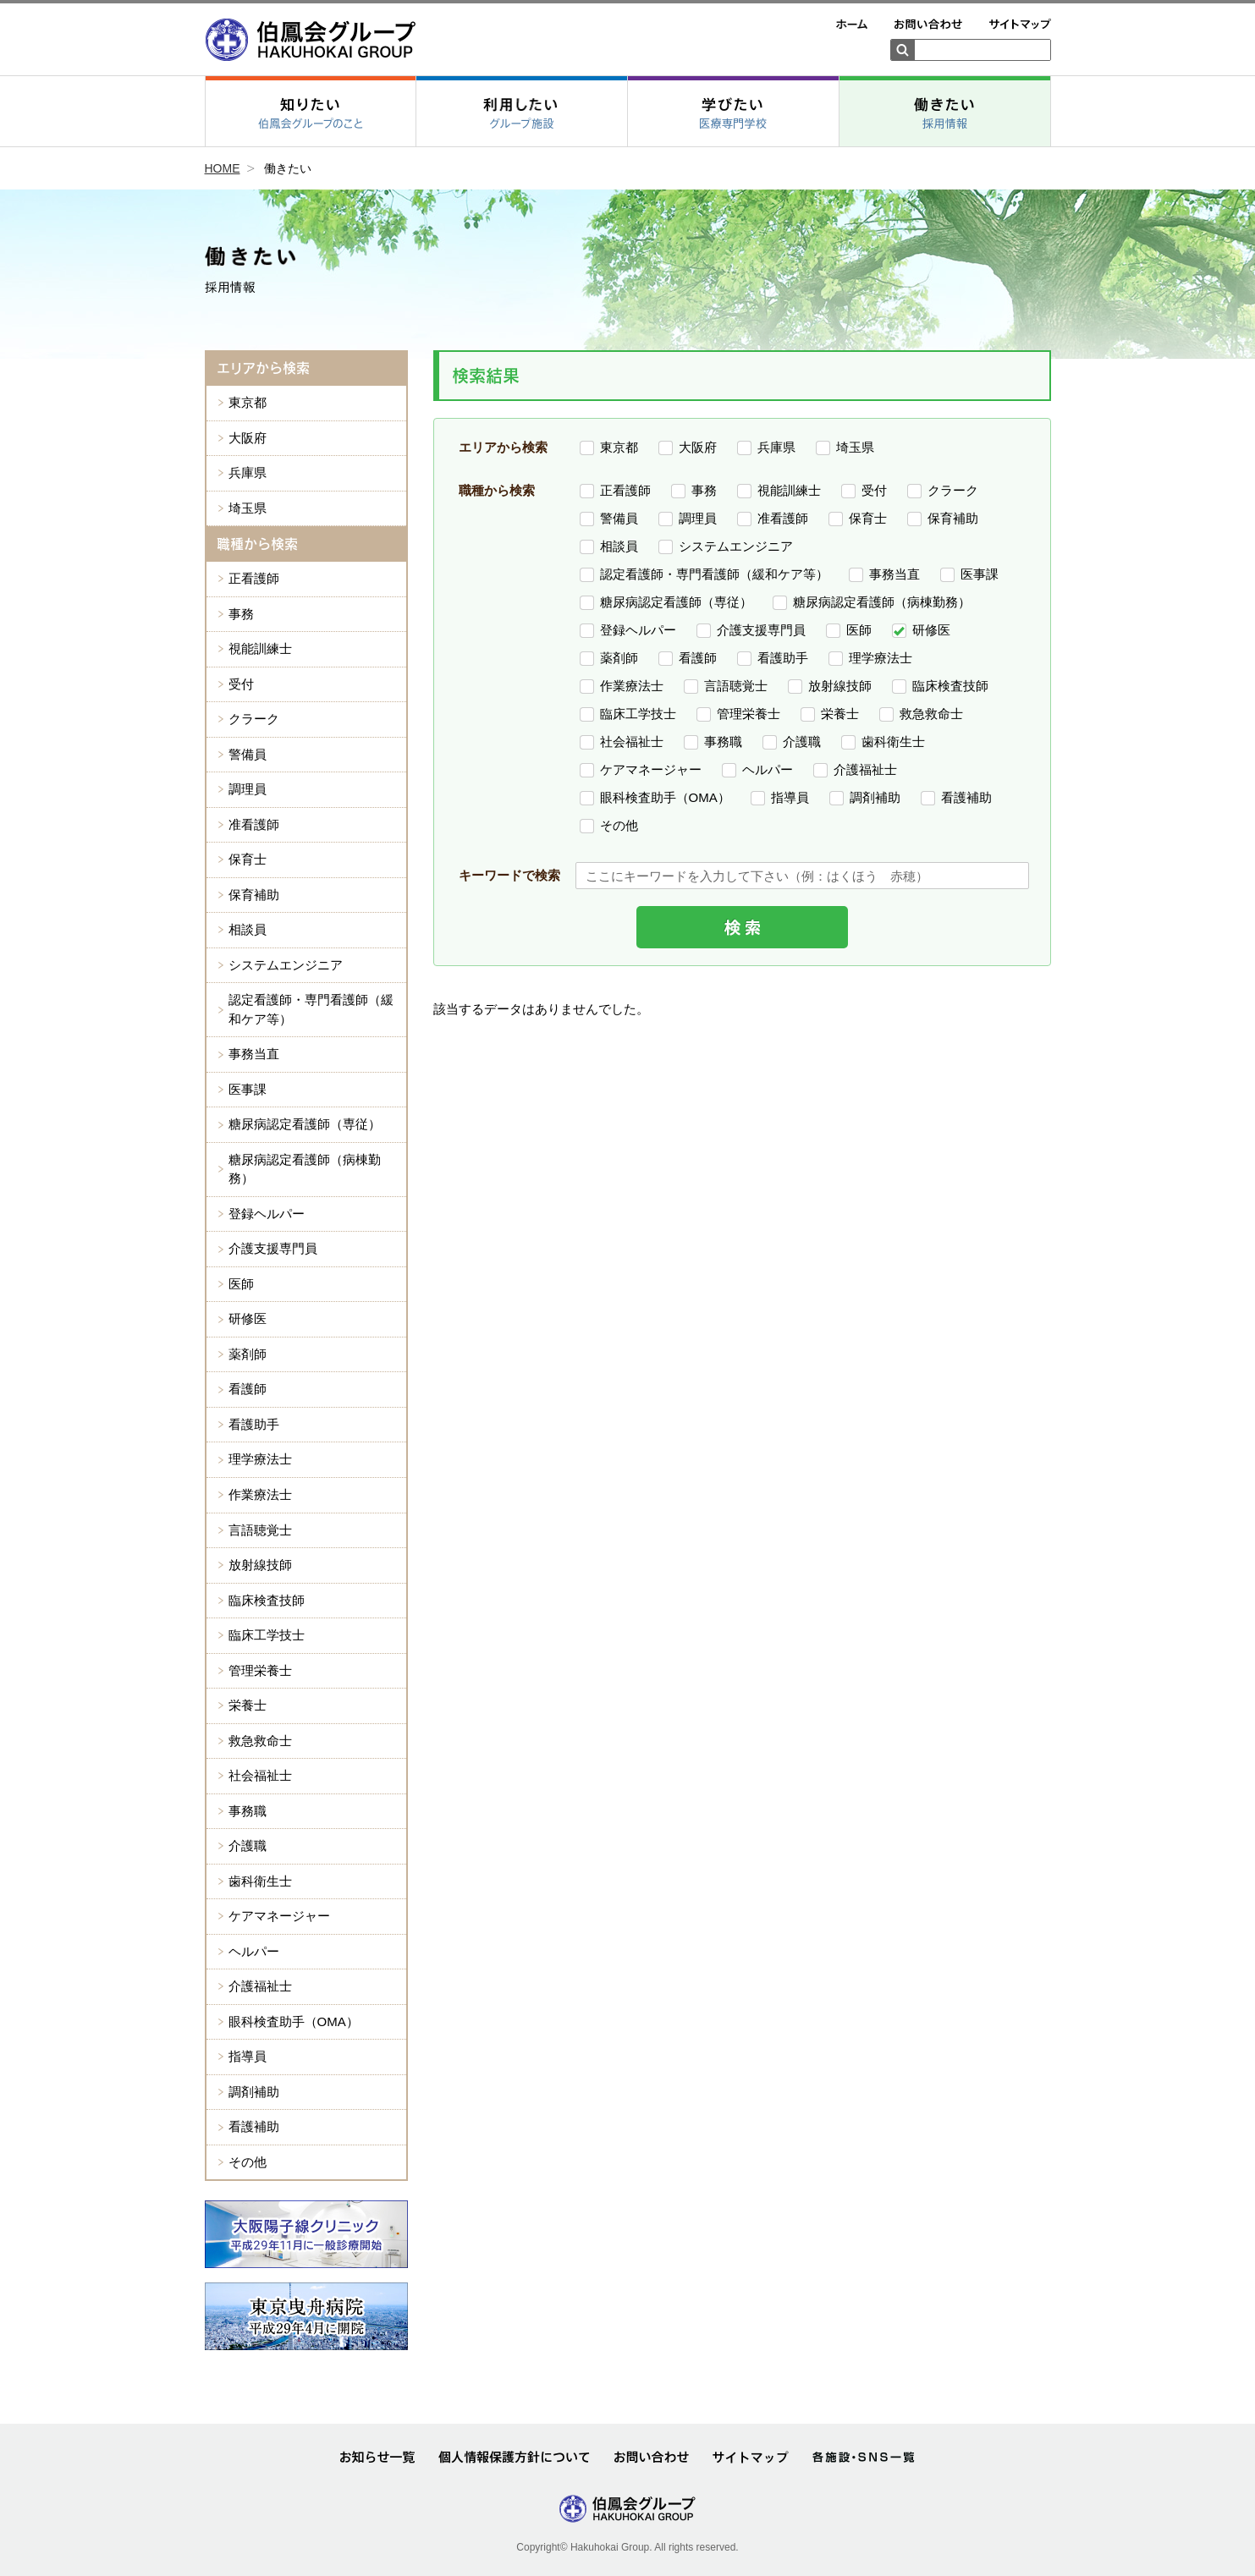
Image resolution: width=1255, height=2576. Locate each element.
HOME (222, 168)
